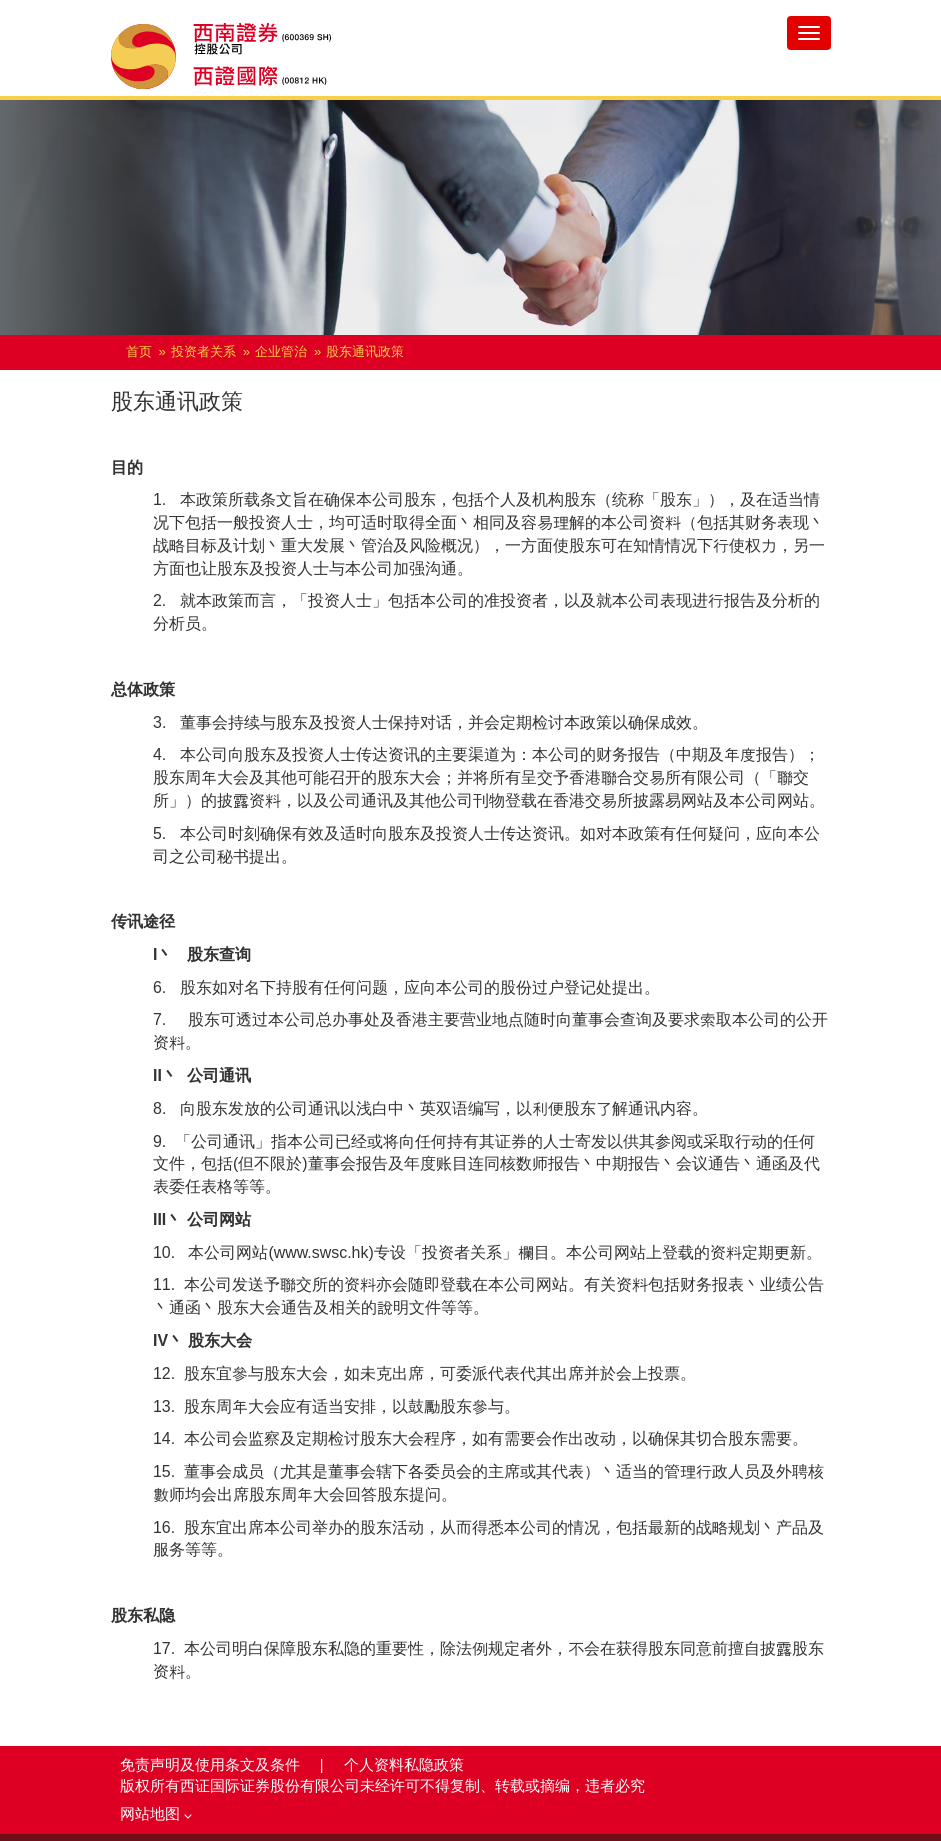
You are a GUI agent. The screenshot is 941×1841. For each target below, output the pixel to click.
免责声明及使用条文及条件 (212, 1765)
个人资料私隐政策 (404, 1765)
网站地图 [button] (156, 1814)
